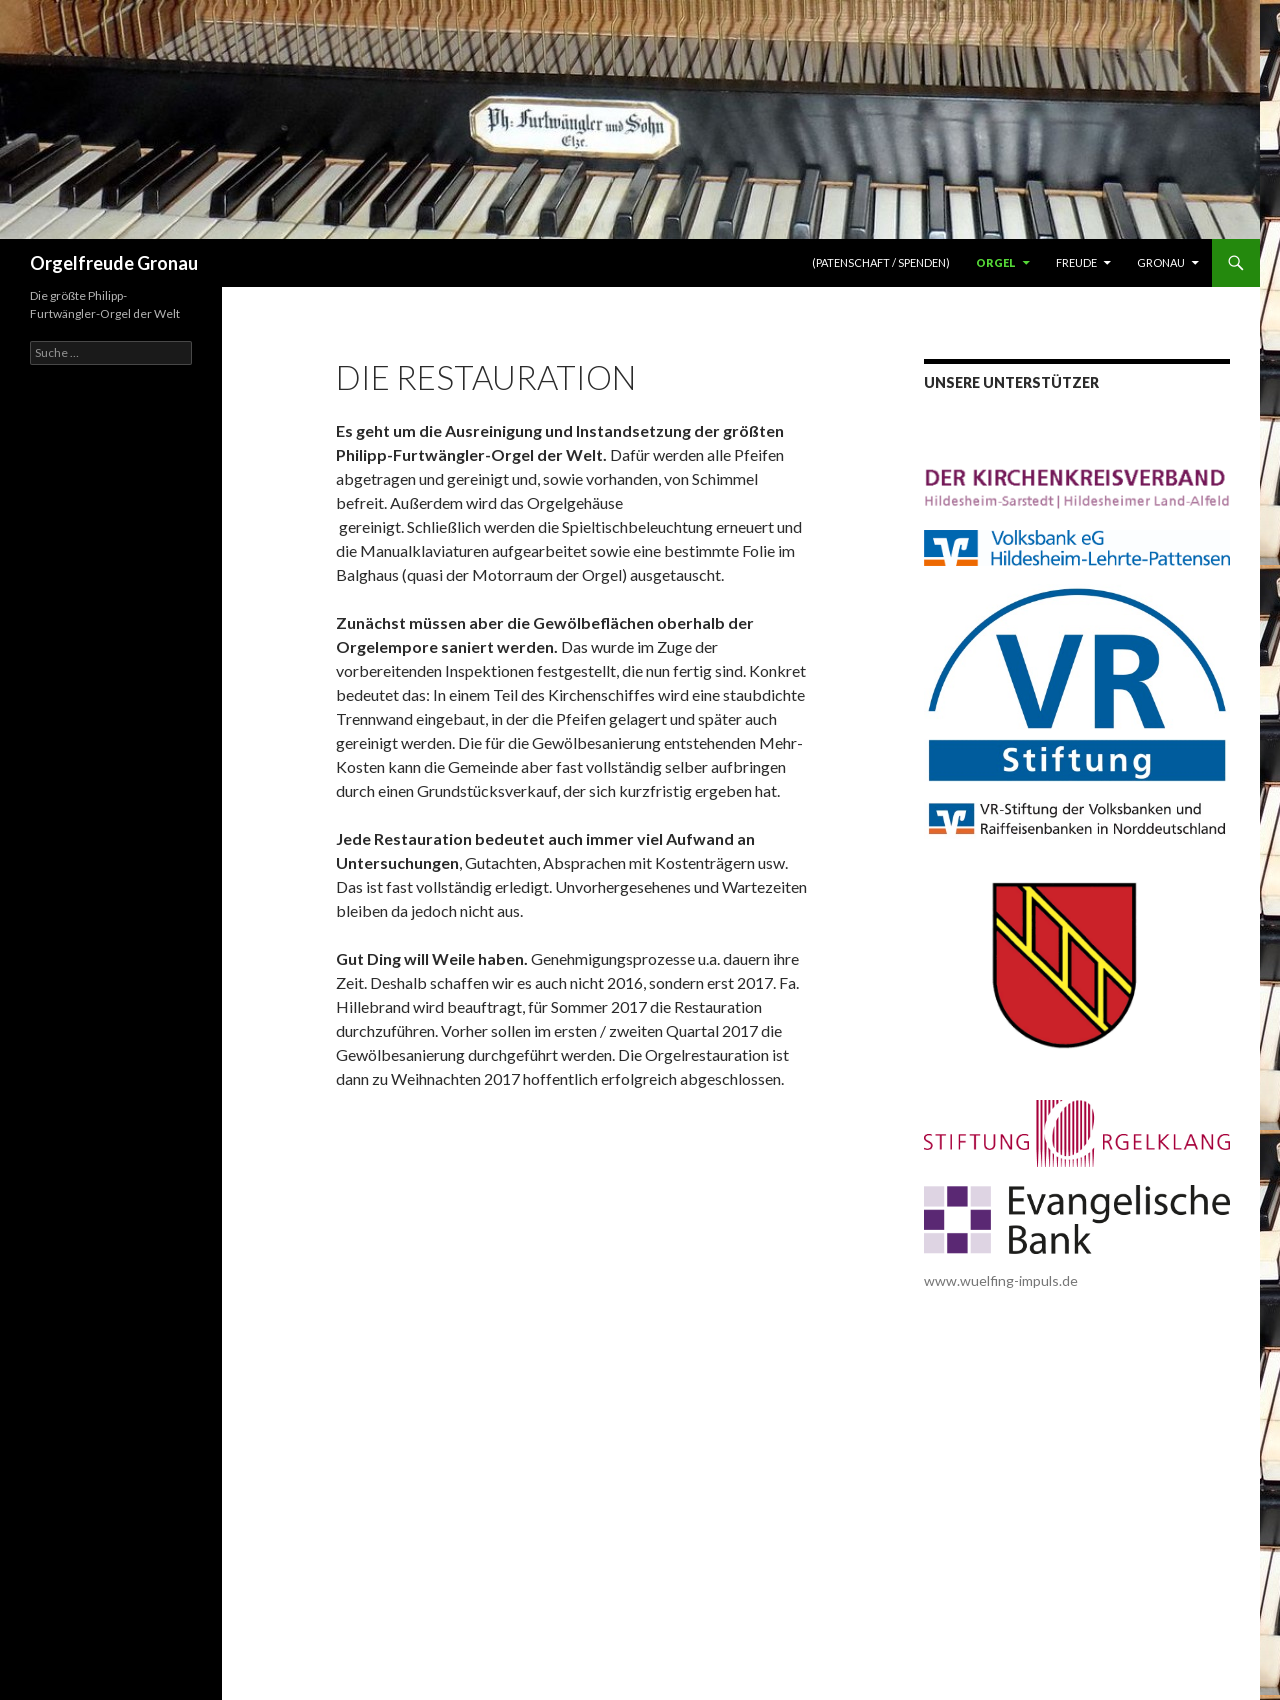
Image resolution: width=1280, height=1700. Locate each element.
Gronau (1161, 262)
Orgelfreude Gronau (114, 263)
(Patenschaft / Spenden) (881, 262)
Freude (1076, 262)
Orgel (996, 262)
